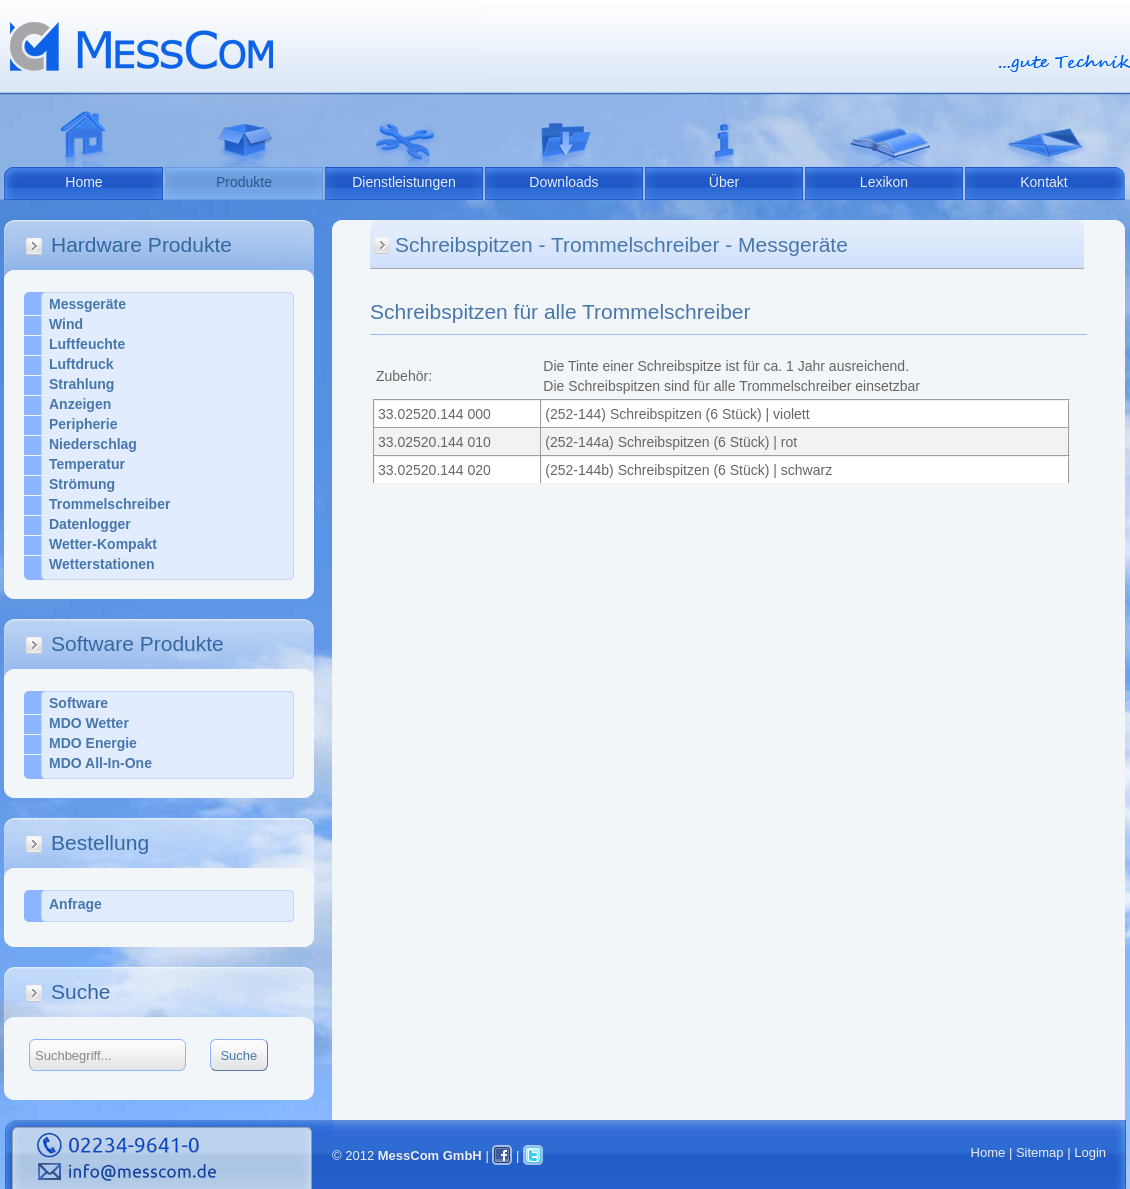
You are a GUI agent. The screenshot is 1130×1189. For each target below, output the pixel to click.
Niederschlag (93, 444)
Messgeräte (87, 304)
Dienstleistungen (404, 182)
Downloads (563, 182)
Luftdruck (81, 364)
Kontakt (1043, 182)
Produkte (244, 182)
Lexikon (884, 182)
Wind (66, 324)
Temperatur (87, 464)
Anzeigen (80, 404)
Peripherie (83, 424)
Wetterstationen (102, 564)
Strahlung (81, 384)
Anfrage (75, 904)
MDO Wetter (89, 723)
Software (78, 703)
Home (83, 182)
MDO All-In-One (100, 763)
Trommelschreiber (109, 504)
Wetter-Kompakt (103, 544)
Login (1090, 1152)
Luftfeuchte (87, 344)
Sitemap (1040, 1152)
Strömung (82, 484)
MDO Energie (93, 743)
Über (724, 182)
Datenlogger (90, 524)
